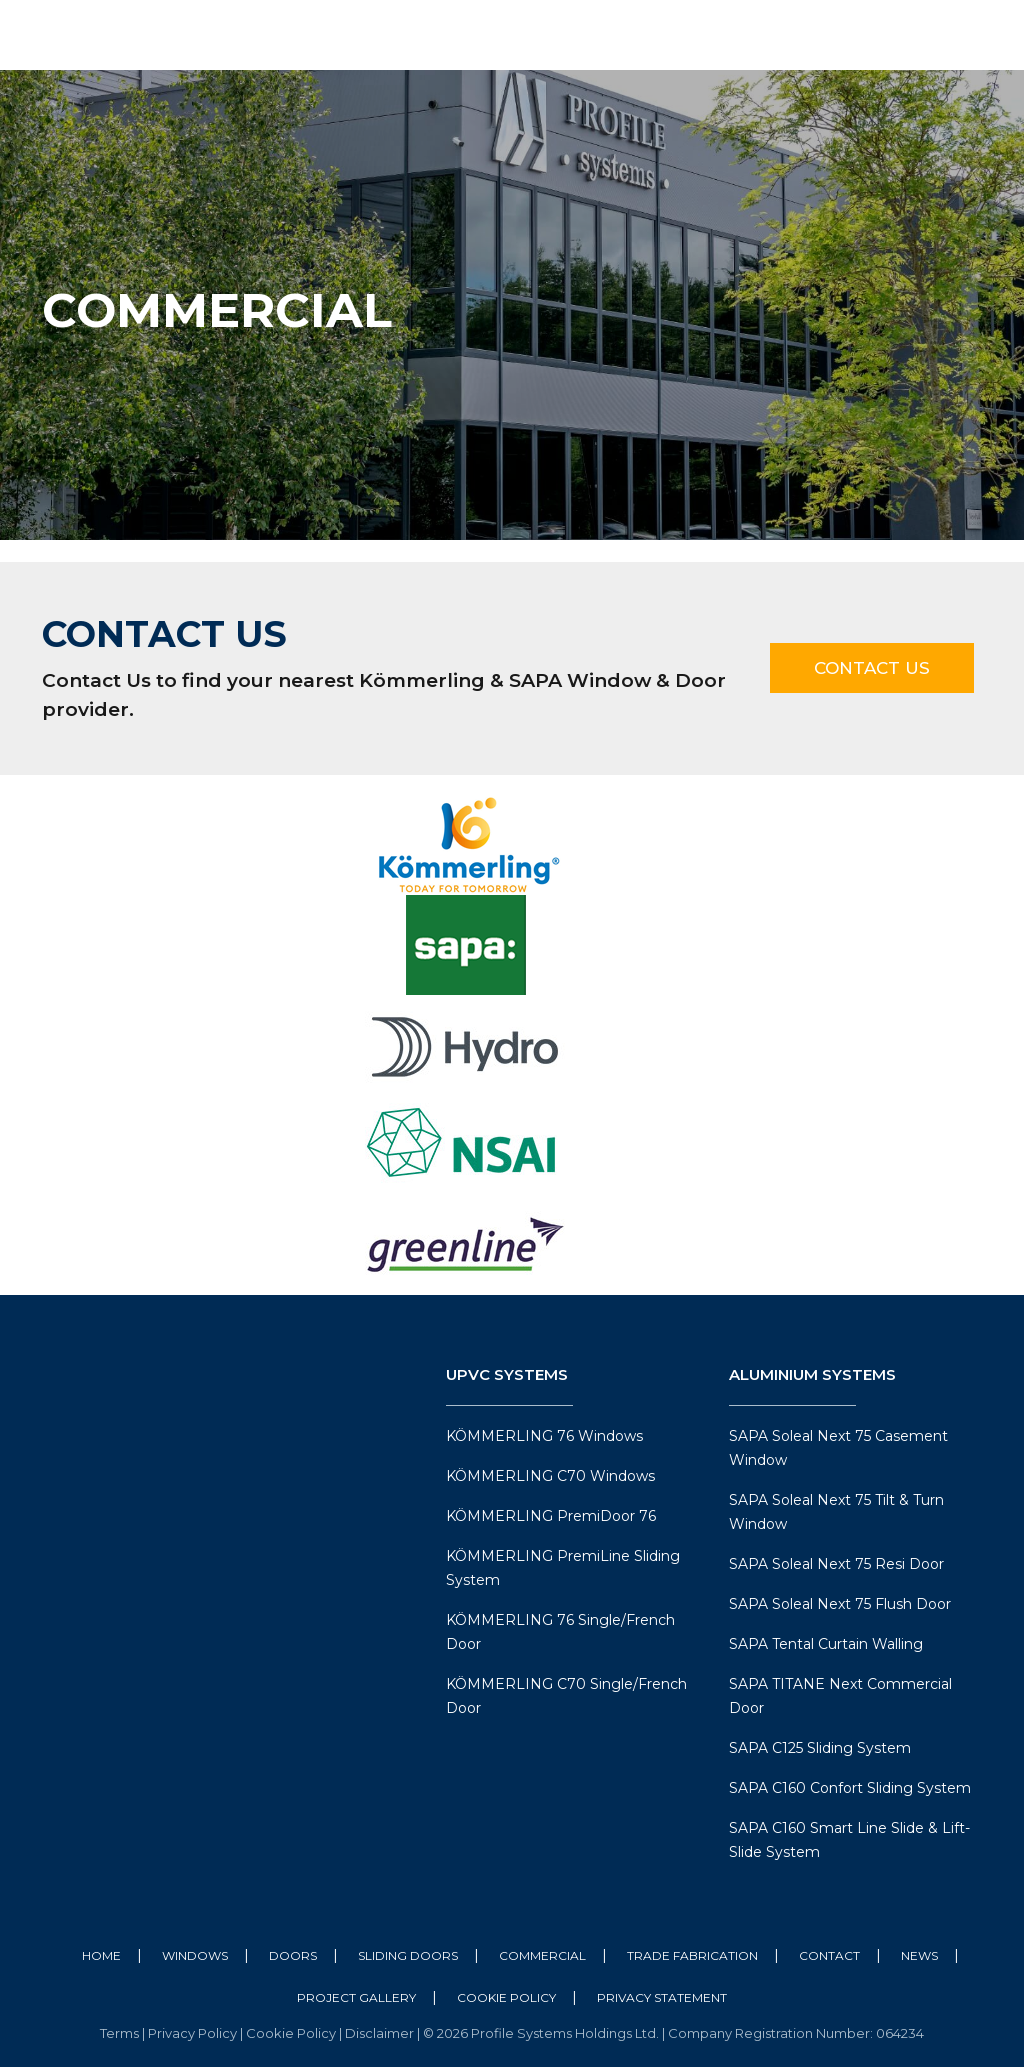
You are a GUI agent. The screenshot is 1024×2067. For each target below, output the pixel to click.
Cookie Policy (506, 1997)
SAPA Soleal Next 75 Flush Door (840, 1604)
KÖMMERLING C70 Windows (550, 1476)
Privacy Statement (662, 1997)
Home (101, 1955)
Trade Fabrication (692, 1955)
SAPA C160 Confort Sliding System (850, 1788)
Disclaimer (381, 2033)
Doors (293, 1955)
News (919, 1955)
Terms (121, 2033)
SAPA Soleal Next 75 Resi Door (836, 1564)
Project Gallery (356, 1997)
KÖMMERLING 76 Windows (544, 1436)
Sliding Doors (408, 1955)
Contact (829, 1955)
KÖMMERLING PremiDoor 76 (551, 1516)
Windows (195, 1955)
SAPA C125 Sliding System (820, 1748)
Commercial (542, 1955)
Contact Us (872, 668)
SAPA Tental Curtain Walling (826, 1644)
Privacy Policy (194, 2033)
